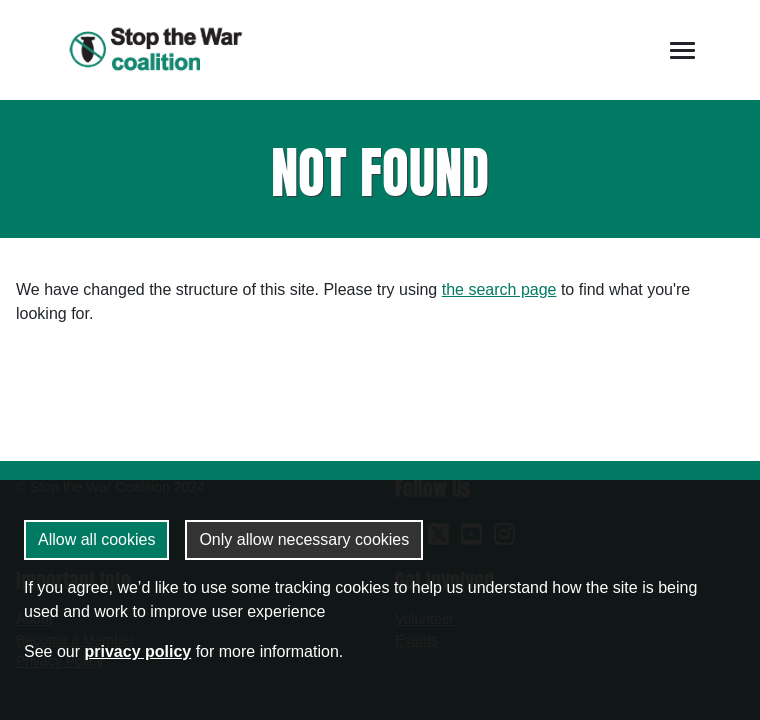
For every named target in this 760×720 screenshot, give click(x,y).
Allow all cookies (96, 539)
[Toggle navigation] (682, 50)
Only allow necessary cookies (304, 539)
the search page (499, 289)
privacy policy (137, 651)
